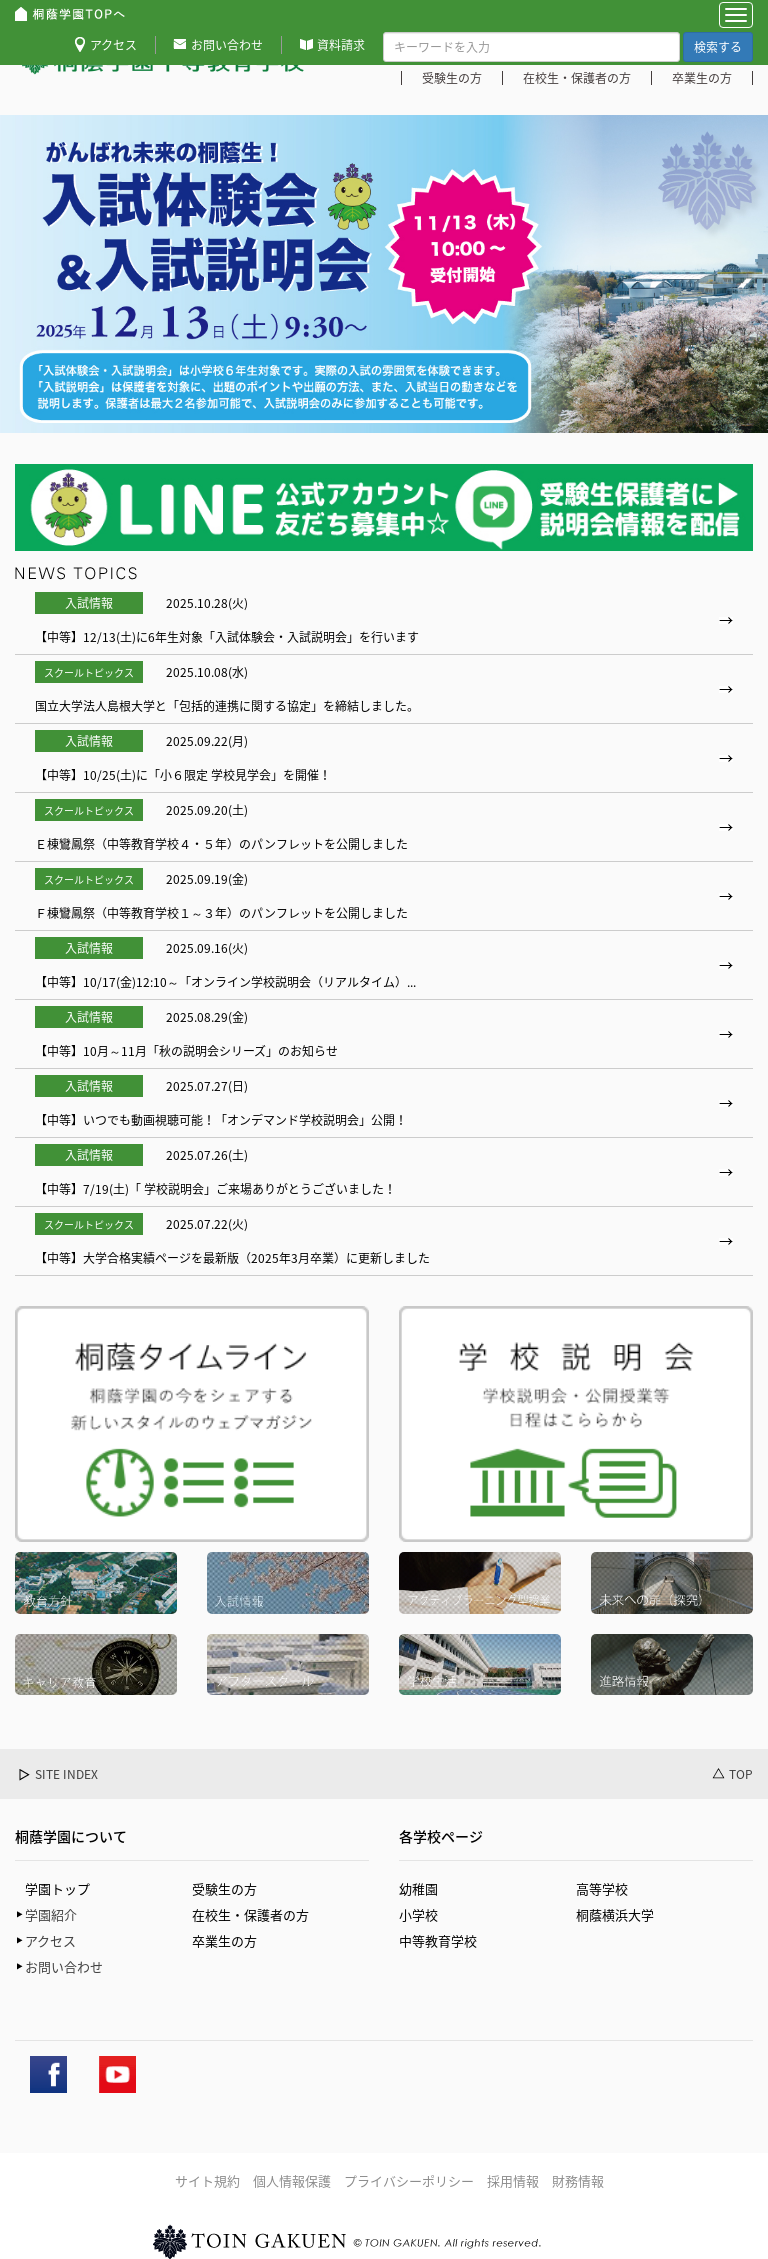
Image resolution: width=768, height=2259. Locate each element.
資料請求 (341, 45)
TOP (741, 1774)
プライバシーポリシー (409, 2180)
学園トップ (57, 1888)
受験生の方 (452, 78)
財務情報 (578, 2180)
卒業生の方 (702, 78)
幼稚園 (418, 1888)
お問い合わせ (227, 45)
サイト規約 (207, 2180)
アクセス (113, 45)
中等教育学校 (438, 1940)
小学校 (418, 1914)
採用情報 (513, 2180)
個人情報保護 (292, 2180)
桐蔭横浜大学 (615, 1914)
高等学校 (602, 1888)
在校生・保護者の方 (577, 78)
